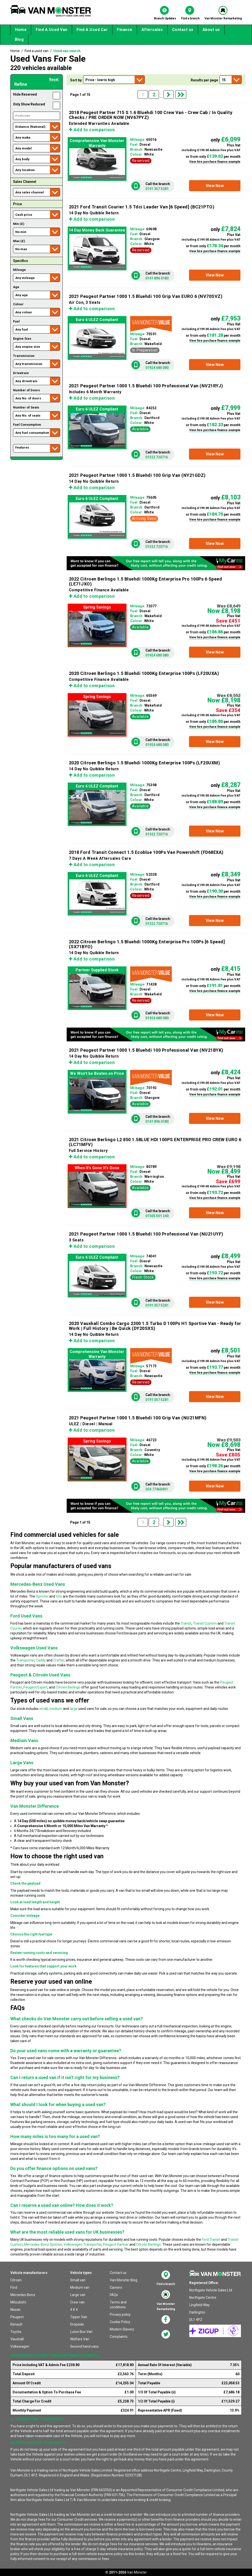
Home (21, 29)
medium (55, 1709)
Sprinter (42, 1596)
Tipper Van (78, 2317)
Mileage (19, 270)
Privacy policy (120, 2314)
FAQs (114, 2295)
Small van (77, 2280)
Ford (13, 2287)
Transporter (25, 1660)
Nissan (15, 2310)
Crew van (77, 2302)
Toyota (15, 2332)
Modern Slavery (122, 2329)
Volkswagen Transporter (82, 2244)
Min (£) (18, 224)
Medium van (79, 2287)
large (74, 1709)
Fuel (16, 321)
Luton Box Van (81, 2332)
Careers (116, 2287)
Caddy (41, 1660)
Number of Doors (26, 390)
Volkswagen (19, 2346)
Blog (19, 39)
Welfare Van (79, 2339)
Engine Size (22, 338)
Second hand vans (84, 2346)
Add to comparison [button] (92, 129)
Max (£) (19, 241)
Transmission (23, 356)
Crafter (58, 1660)
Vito (59, 1596)
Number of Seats (26, 407)
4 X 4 (74, 2310)
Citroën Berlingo (68, 1687)
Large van (77, 2295)
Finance (124, 29)
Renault (16, 2324)
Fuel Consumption (27, 424)
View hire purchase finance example (214, 161)
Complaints (118, 2337)
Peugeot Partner (116, 2244)
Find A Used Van (51, 29)
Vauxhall (17, 2339)
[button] (214, 185)
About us (211, 29)
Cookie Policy (120, 2322)
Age (16, 287)
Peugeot (17, 2317)
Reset (54, 79)
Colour (18, 304)
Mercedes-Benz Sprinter (43, 2244)
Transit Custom (205, 1623)
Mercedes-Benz (22, 2295)
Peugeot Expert (35, 1687)
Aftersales (152, 29)
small (43, 1709)
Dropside (77, 2324)
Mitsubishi (18, 2302)
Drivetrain (21, 373)
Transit (186, 1623)
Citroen (16, 2280)
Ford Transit (211, 2239)
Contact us (182, 29)
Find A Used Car (92, 29)
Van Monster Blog (123, 2280)
